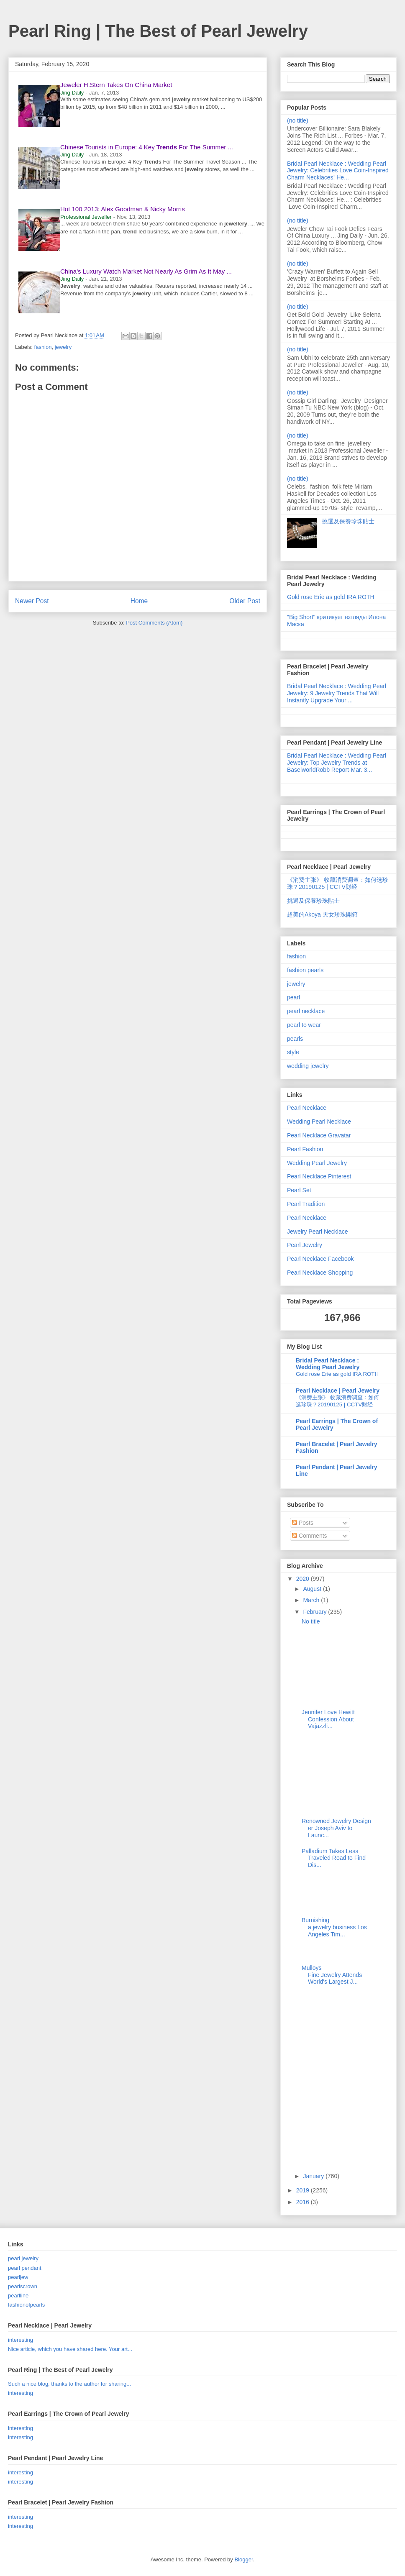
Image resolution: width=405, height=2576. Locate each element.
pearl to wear (304, 1025)
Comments (309, 1535)
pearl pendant (24, 2268)
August (313, 1588)
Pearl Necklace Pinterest (319, 1176)
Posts (302, 1522)
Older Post (244, 600)
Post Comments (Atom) (154, 623)
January (314, 2176)
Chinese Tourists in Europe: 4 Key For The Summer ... (146, 147)
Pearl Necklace (306, 1107)
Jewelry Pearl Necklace (317, 1231)
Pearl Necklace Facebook (320, 1258)
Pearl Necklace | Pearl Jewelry (337, 1390)
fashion (43, 347)
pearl (293, 997)
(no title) (297, 120)
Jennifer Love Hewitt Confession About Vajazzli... (328, 1719)
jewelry (63, 347)
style (293, 1052)
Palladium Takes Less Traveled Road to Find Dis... (334, 1858)
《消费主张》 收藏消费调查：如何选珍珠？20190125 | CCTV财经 (337, 883)
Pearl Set (299, 1190)
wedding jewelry (308, 1066)
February (315, 1611)
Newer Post (32, 600)
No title (311, 1621)
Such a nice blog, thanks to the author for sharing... (69, 2384)
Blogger (243, 2559)
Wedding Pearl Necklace (319, 1121)
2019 (303, 2190)
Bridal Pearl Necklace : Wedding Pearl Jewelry (327, 1363)
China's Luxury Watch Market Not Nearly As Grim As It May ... (146, 271)
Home (139, 600)
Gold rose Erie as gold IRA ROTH (330, 597)
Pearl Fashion (305, 1149)
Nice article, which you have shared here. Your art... (70, 2349)
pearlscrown (22, 2286)
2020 (303, 1578)
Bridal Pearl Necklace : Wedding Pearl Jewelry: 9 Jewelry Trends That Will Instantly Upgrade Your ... (336, 693)
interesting (20, 2340)
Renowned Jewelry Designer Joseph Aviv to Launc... (336, 1828)
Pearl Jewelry (304, 1245)
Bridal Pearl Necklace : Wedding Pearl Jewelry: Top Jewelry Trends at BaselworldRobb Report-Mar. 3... (336, 762)
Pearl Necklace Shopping (320, 1272)
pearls (295, 1038)
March (312, 1600)
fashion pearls (305, 970)
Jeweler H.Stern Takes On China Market (116, 84)
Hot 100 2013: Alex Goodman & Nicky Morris (122, 209)
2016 (303, 2202)
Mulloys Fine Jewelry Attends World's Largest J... (332, 1974)
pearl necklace (306, 1011)
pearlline (18, 2295)
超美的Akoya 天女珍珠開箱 (322, 914)
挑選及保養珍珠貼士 (348, 521)
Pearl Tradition (306, 1204)
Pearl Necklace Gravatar (319, 1135)
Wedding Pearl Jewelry (317, 1163)
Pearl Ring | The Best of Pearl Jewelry (158, 31)
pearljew (18, 2277)
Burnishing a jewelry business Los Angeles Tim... (334, 1927)
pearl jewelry (23, 2258)
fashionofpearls (26, 2305)
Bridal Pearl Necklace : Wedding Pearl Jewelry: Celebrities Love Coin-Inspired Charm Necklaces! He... (338, 170)
